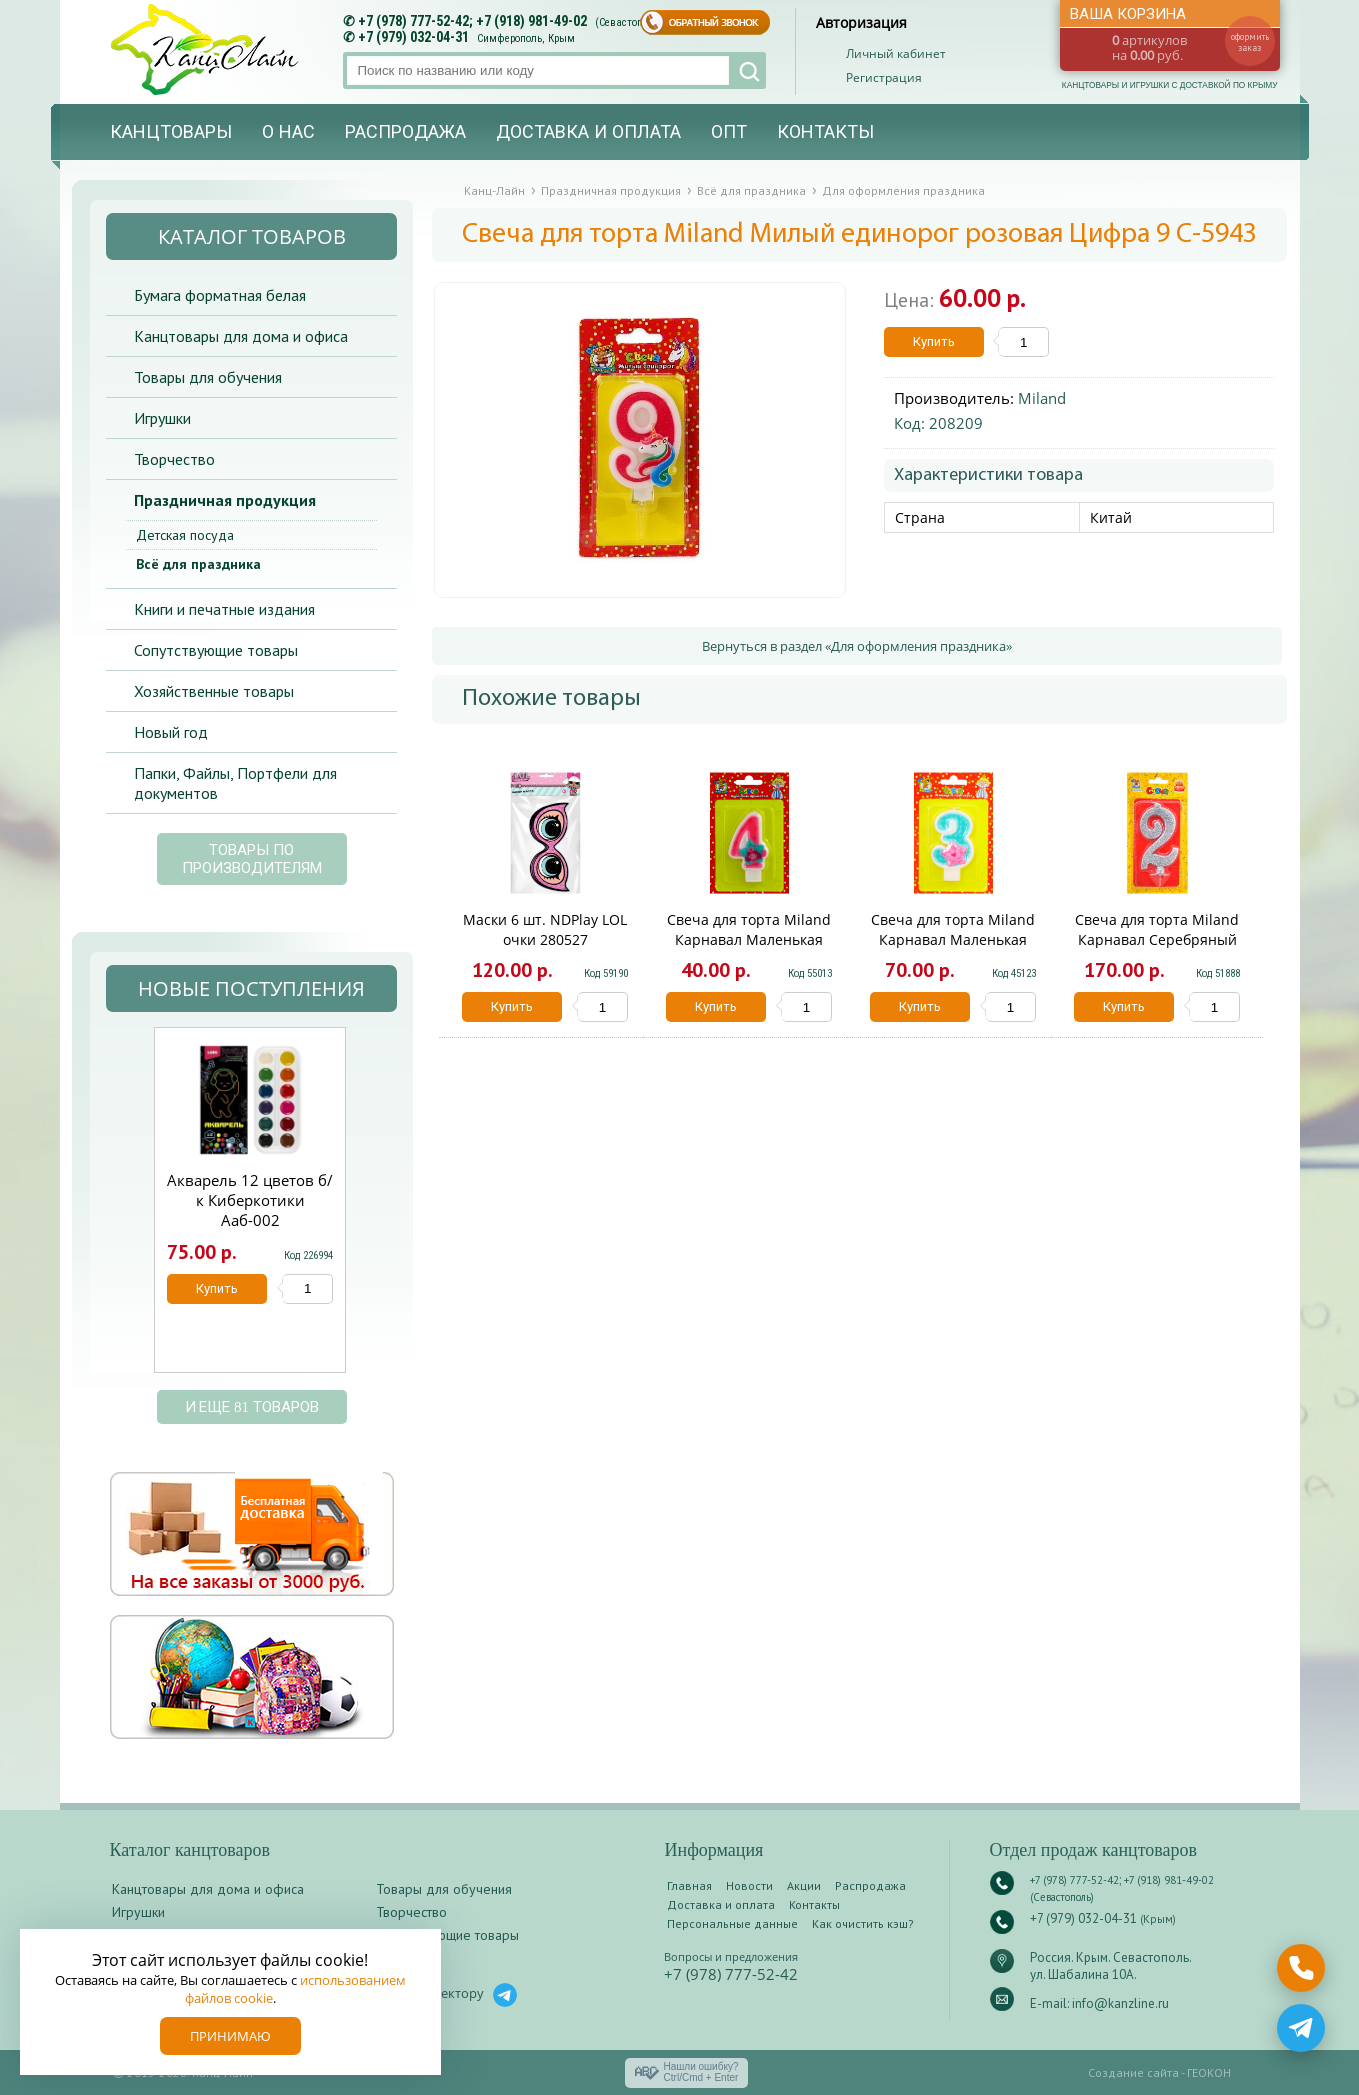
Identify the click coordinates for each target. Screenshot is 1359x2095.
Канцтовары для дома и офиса (241, 336)
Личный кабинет (896, 53)
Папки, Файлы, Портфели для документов (235, 783)
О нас (288, 132)
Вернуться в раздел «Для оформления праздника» (857, 646)
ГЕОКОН (1209, 2072)
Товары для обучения (208, 377)
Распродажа (405, 132)
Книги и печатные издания (224, 609)
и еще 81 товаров (252, 1407)
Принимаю (230, 2036)
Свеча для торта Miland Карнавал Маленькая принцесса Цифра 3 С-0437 (953, 949)
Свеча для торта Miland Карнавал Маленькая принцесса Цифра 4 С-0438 (749, 949)
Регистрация (884, 77)
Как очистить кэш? (863, 1923)
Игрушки (162, 418)
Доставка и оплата (588, 132)
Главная (689, 1885)
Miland (1042, 398)
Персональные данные (732, 1923)
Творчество (174, 459)
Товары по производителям (252, 859)
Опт (729, 132)
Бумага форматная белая (220, 295)
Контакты (825, 132)
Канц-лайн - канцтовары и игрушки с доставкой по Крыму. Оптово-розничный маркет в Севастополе (207, 49)
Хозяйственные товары (214, 691)
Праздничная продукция (225, 500)
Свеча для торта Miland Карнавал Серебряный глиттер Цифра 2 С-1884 (1157, 939)
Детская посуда (185, 535)
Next (369, 1210)
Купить (934, 341)
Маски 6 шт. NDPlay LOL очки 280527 (545, 929)
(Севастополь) (629, 22)
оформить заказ (1250, 42)
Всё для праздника (198, 564)
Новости (749, 1885)
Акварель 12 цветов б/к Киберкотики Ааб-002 (250, 1200)
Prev (129, 1210)
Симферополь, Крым (526, 38)
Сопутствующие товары (216, 650)
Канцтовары (171, 132)
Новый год (171, 732)
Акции (804, 1885)
